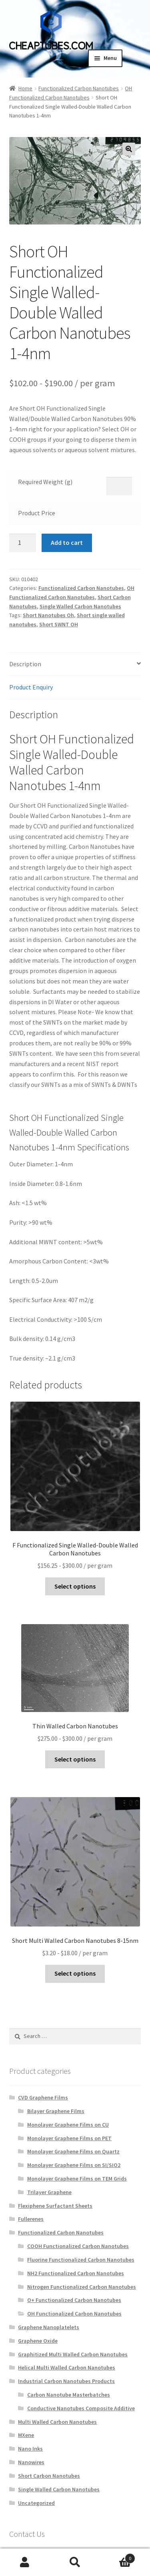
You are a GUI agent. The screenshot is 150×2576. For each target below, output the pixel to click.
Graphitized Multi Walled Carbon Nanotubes (73, 2354)
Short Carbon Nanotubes (49, 2475)
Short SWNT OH (58, 624)
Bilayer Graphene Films (55, 2111)
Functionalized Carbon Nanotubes (78, 88)
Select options (75, 1586)
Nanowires (31, 2462)
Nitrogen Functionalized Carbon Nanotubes (81, 2286)
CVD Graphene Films (43, 2097)
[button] (128, 149)
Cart (117, 2557)
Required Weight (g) (45, 482)
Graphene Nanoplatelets (48, 2327)
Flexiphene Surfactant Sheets (55, 2205)
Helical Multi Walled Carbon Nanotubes (66, 2367)
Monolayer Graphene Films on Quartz (73, 2151)
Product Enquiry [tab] (31, 687)
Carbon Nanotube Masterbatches (68, 2394)
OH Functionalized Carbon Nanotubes (74, 2313)
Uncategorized (36, 2502)
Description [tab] (25, 664)
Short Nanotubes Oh (48, 615)
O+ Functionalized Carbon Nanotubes (74, 2300)
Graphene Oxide (38, 2340)
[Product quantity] (22, 543)
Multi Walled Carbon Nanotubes (57, 2421)
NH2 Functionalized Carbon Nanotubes (75, 2273)
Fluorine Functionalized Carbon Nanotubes (80, 2259)
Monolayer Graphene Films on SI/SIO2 (73, 2165)
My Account (25, 2562)
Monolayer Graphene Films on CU (68, 2124)
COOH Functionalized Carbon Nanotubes (78, 2246)
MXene (26, 2435)
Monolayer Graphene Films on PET (69, 2138)
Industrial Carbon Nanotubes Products (66, 2381)
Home (25, 88)
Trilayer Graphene (49, 2192)
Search (75, 2562)
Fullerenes (31, 2218)
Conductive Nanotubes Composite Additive (81, 2408)
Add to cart (67, 542)
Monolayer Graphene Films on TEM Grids (77, 2178)
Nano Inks (30, 2448)
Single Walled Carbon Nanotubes (80, 606)
